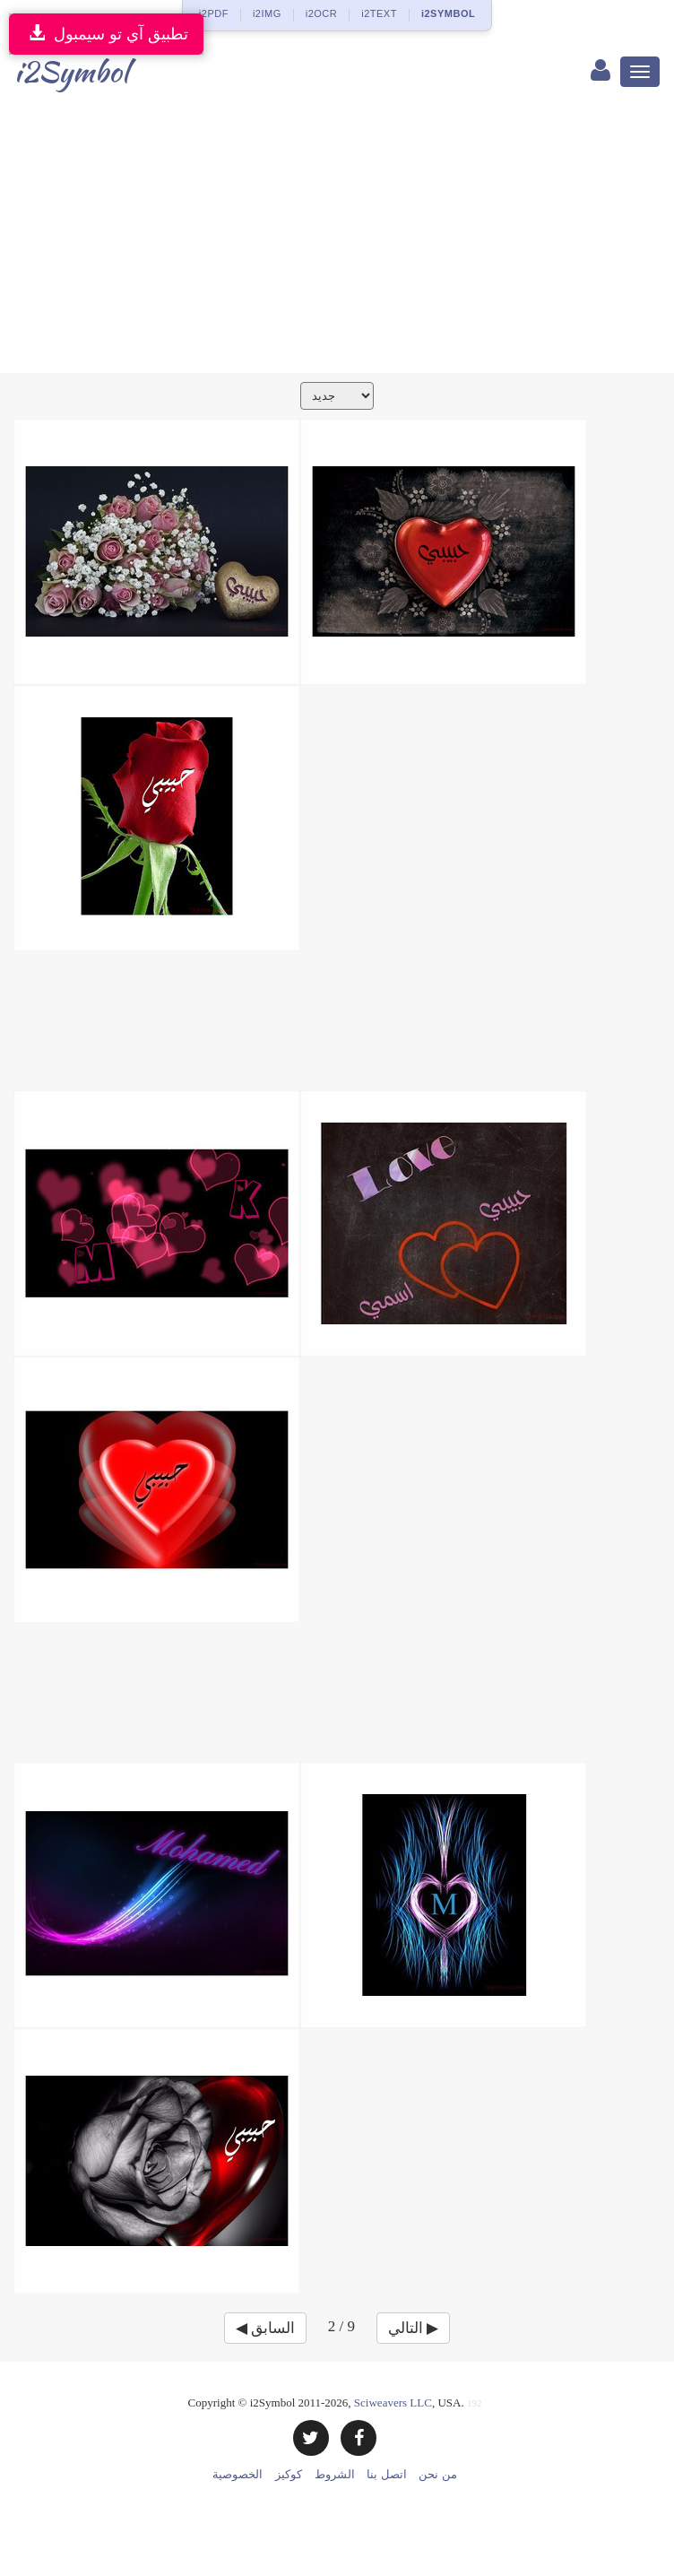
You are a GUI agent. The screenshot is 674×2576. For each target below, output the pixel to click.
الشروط (335, 2474)
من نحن (437, 2474)
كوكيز (288, 2474)
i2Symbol (71, 71)
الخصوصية (237, 2474)
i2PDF (214, 13)
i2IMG (267, 13)
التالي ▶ (413, 2328)
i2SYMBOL (448, 13)
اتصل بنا (386, 2474)
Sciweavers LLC (393, 2402)
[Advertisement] (337, 238)
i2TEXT (379, 13)
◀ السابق (265, 2328)
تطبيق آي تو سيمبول (106, 33)
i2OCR (322, 13)
